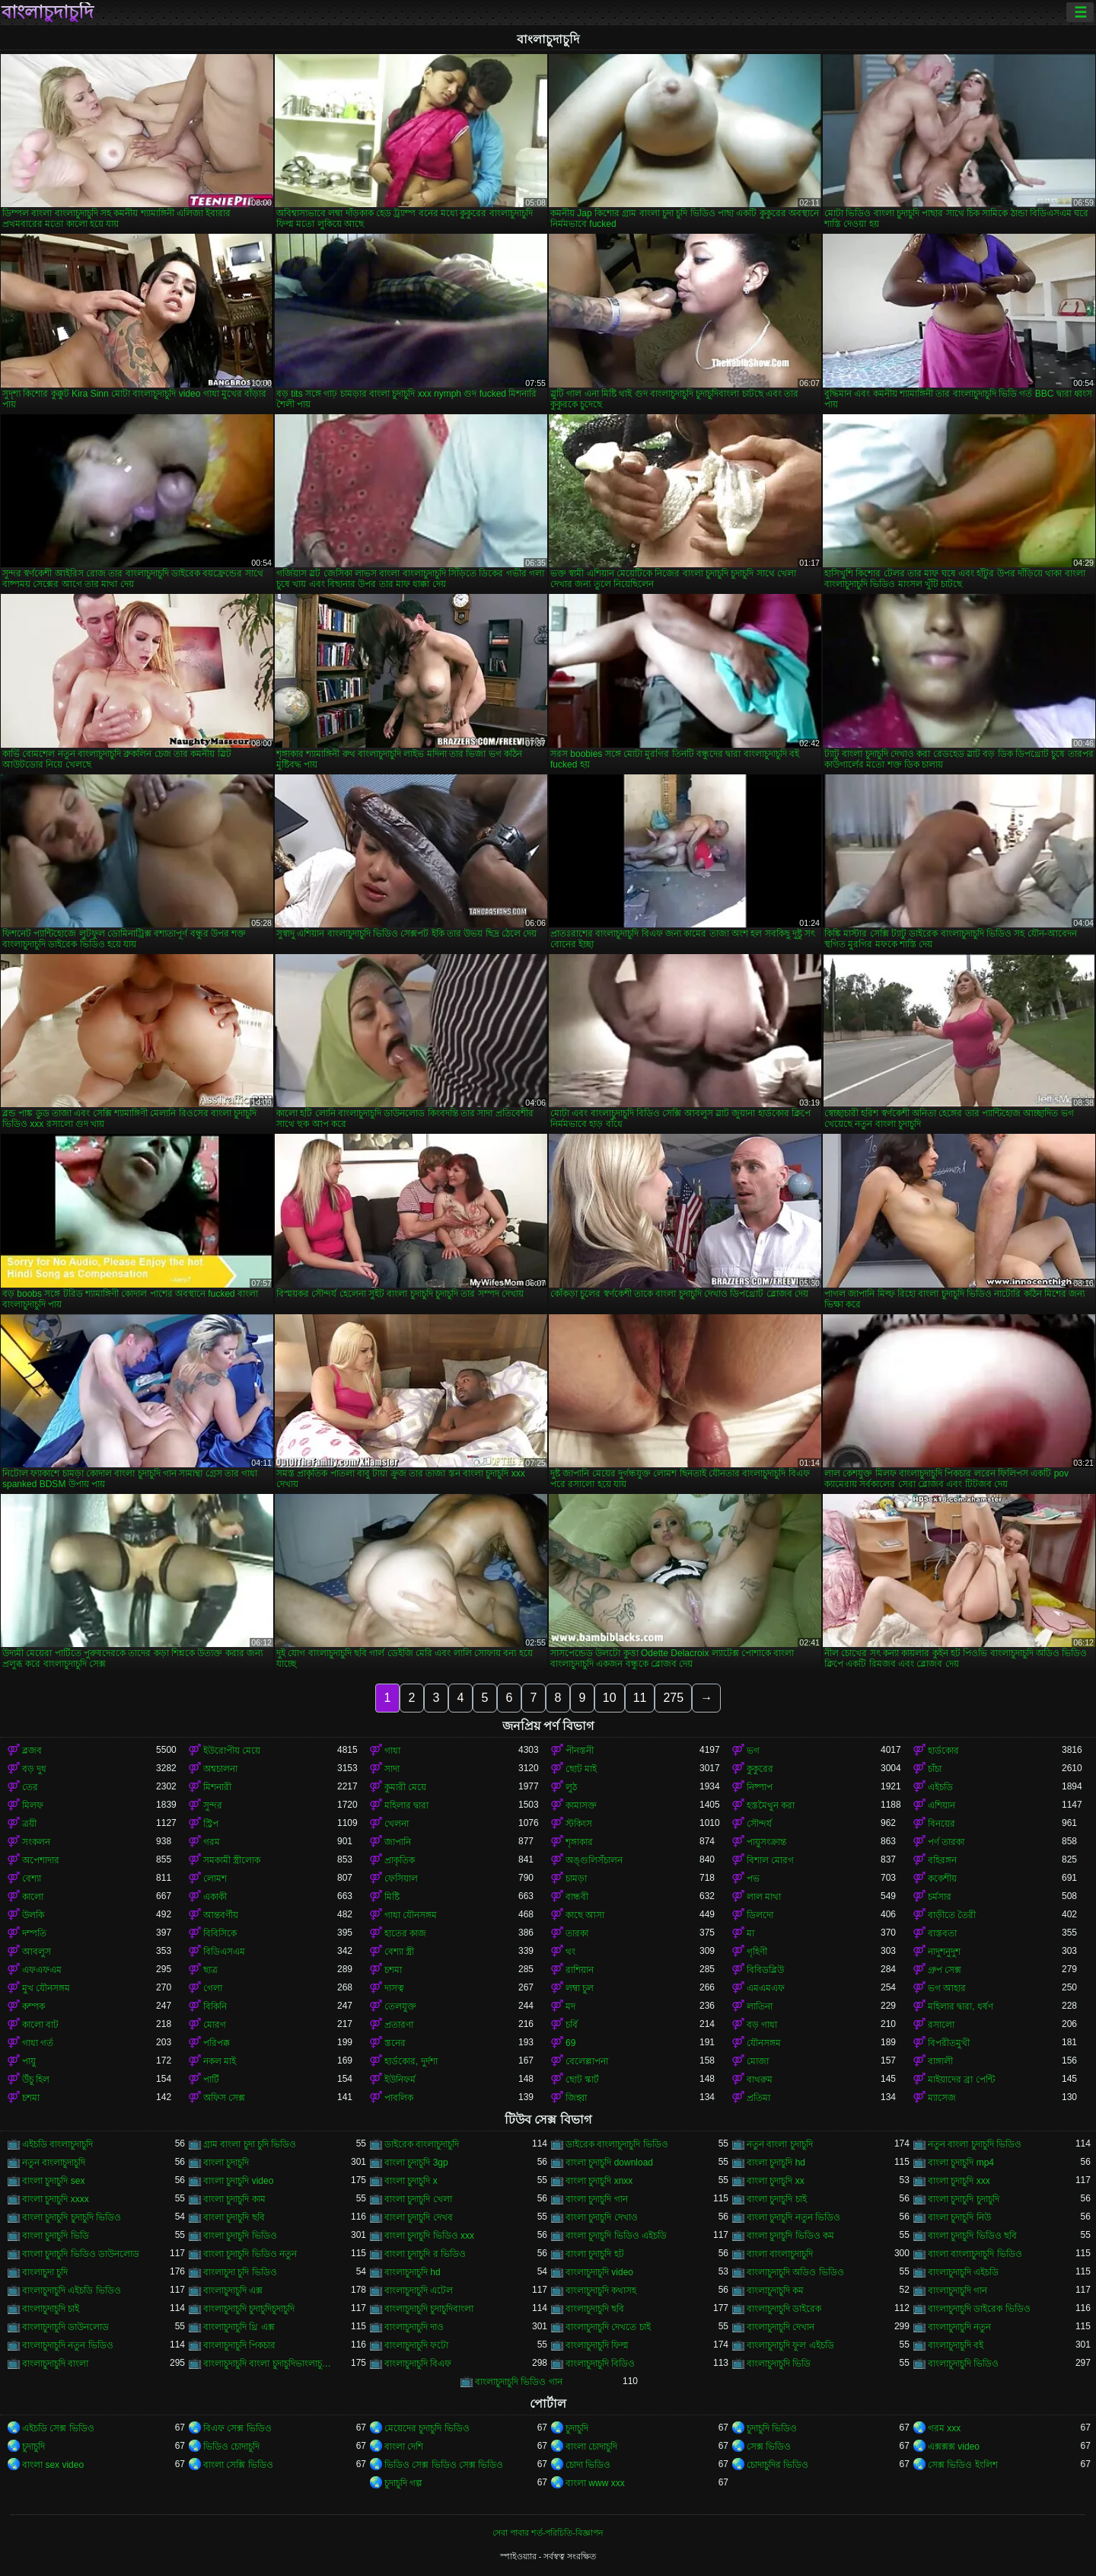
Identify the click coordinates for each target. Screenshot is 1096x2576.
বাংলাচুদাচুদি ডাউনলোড (65, 2327)
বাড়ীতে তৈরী (952, 1915)
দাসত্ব (394, 1988)
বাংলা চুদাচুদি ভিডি (55, 2235)
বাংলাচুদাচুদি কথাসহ (601, 2290)
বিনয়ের (941, 1823)
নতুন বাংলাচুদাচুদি (53, 2162)
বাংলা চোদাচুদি (591, 2446)
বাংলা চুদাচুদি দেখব (418, 2217)
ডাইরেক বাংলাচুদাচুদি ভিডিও (617, 2144)
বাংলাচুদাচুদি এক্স (233, 2290)
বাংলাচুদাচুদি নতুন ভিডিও (67, 2345)
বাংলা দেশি (403, 2446)
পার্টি (211, 2079)
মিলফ (32, 1805)
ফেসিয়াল (401, 1878)
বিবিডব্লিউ (765, 1970)
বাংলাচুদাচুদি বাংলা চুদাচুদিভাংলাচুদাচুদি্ (270, 2363)
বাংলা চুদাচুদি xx (775, 2180)
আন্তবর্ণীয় (220, 1915)
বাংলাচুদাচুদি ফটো (416, 2345)
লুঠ (571, 1787)
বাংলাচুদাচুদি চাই (50, 2308)
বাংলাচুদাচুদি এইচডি (963, 2272)
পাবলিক (398, 2097)
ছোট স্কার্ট (582, 2079)
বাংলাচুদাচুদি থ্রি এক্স (239, 2327)
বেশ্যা (31, 1878)
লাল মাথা (764, 1896)
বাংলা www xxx (595, 2483)
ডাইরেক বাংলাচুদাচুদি (421, 2144)
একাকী (215, 1896)
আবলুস (36, 1951)
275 (673, 1697)
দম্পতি (34, 1933)
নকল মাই (219, 2061)
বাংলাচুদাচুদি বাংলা (55, 2363)
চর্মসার (939, 1896)
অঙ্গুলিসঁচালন (594, 1860)
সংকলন (36, 1842)
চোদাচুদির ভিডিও (777, 2464)
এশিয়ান (941, 1805)
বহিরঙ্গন (942, 1860)
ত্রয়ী (29, 1823)
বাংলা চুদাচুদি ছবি (234, 2217)
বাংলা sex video (53, 2464)
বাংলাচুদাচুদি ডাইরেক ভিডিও (979, 2308)
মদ (570, 2006)
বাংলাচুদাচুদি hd (412, 2272)
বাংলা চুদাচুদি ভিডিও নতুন (250, 2254)
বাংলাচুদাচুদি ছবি (595, 2308)
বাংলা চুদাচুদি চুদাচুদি (963, 2199)
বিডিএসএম (224, 1951)
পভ (753, 1878)
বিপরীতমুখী (949, 2043)
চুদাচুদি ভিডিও (772, 2428)
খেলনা (396, 1823)
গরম (211, 1842)
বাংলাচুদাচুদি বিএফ (417, 2363)
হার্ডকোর (943, 1750)
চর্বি (572, 2024)
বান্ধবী (577, 1896)
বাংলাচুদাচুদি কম (775, 2290)
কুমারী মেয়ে (405, 1787)
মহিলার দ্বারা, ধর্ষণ (960, 2006)
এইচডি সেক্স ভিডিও (58, 2428)
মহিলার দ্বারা (406, 1805)
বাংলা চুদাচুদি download (609, 2162)
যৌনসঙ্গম (764, 2043)
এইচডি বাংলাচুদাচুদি (57, 2144)
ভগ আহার (947, 1988)
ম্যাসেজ (942, 2097)
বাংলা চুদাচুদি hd (776, 2162)
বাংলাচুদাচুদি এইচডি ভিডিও (71, 2290)
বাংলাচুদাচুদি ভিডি (779, 2363)
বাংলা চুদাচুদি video (238, 2180)
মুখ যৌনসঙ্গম (46, 1988)
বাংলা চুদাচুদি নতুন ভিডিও (793, 2217)
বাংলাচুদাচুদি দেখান (780, 2327)
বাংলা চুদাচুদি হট (595, 2254)
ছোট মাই (581, 1769)
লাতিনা (760, 2006)
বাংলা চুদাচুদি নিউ (959, 2217)
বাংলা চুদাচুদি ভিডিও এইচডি (616, 2235)
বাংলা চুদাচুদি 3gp (416, 2162)
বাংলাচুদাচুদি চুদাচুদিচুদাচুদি (249, 2308)
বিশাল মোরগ (770, 1860)
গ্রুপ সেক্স (944, 1970)
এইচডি (940, 1787)
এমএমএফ (766, 1988)
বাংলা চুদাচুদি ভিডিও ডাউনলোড (80, 2254)
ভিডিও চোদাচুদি (231, 2446)
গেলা (212, 1988)
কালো (32, 1896)
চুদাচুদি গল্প (403, 2483)
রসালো (941, 2024)
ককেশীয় (942, 1878)
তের (30, 1787)
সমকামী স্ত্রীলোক (231, 1860)
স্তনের (395, 2043)
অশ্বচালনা (220, 1769)
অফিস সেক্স (224, 2097)
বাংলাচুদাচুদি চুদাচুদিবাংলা (428, 2308)
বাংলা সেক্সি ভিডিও (238, 2464)
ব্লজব (32, 1750)
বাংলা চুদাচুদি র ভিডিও (425, 2254)
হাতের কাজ (405, 1933)
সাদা (392, 1769)
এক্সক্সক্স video (954, 2446)
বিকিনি (215, 2006)
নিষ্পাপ (760, 1787)
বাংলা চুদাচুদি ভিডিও (240, 2235)
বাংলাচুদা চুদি (45, 2272)
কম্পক (33, 2006)
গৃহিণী (757, 1951)
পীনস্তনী (580, 1750)
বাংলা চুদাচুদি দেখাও (602, 2217)
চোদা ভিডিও (588, 2464)
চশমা (393, 1970)
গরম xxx (944, 2428)
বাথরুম (760, 2079)
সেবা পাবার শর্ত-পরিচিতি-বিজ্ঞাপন (548, 2532)
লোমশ (215, 1878)
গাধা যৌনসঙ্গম (410, 1915)
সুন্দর (212, 1805)
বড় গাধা (762, 2024)
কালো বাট (40, 2024)
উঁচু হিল (35, 2079)
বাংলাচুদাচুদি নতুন (959, 2327)
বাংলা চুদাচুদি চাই (777, 2199)
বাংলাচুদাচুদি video (599, 2272)
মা (750, 1933)
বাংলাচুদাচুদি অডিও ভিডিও (795, 2272)
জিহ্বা (576, 2097)
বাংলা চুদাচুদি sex (53, 2180)
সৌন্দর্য (759, 1823)
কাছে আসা (585, 1915)
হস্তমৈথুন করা (771, 1805)
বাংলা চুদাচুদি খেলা (418, 2199)
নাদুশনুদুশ (944, 1951)
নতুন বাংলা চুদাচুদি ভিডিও (974, 2144)
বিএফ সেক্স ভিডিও (237, 2428)
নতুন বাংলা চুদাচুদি (780, 2144)
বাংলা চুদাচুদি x (411, 2180)
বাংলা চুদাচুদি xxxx (55, 2199)
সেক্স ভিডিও (769, 2446)
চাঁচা (934, 1769)
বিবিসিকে (220, 1933)
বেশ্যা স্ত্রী (399, 1951)
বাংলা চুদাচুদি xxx (959, 2180)
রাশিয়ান (580, 1970)
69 (570, 2043)
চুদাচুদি (577, 2428)
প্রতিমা (758, 2097)
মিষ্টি (392, 1896)
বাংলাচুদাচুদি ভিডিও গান (518, 2381)
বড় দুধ (34, 1769)
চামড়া (576, 1878)
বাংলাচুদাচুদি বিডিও (600, 2363)
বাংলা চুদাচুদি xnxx (599, 2180)
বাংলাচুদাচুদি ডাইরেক (784, 2308)
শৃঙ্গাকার (579, 1842)
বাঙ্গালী (940, 2061)
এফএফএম (42, 1970)
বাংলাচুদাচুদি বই (955, 2345)
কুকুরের (760, 1769)
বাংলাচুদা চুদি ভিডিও (240, 2272)
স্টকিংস (579, 1823)
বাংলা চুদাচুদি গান (597, 2199)
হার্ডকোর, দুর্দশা (411, 2061)
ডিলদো (760, 1915)
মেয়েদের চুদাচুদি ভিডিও (427, 2428)
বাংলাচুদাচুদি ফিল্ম (597, 2345)
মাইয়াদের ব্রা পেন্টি (961, 2079)
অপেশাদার (40, 1860)
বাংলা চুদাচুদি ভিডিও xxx (429, 2235)
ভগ (753, 1750)
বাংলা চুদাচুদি (226, 2162)
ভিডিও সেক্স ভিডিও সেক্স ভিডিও (443, 2464)
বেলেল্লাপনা (587, 2061)
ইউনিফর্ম (400, 2079)
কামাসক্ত (581, 1805)
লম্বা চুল (580, 1988)
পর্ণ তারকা (946, 1842)
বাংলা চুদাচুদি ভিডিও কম (790, 2235)
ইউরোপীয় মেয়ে (231, 1750)
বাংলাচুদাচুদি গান (957, 2290)
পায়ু (29, 2061)
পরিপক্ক (216, 2043)
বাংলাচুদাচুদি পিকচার (239, 2345)
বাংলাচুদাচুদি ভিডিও (963, 2363)
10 (609, 1697)
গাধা (392, 1750)
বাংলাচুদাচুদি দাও (414, 2327)
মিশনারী (217, 1787)
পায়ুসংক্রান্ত (766, 1842)
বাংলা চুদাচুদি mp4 (961, 2162)
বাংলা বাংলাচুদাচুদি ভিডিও (975, 2254)
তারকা (577, 1933)
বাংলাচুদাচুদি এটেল (418, 2290)
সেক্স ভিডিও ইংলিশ (963, 2464)
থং (570, 1951)
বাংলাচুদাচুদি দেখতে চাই (608, 2327)
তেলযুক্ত (400, 2006)
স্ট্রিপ (210, 1823)
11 (640, 1697)
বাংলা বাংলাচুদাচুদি (780, 2254)
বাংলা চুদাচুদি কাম (234, 2199)
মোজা (758, 2061)
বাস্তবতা (942, 1933)
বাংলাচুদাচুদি (48, 12)
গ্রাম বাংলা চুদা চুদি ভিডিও (249, 2144)
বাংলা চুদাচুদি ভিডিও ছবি (972, 2235)
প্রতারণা (398, 2024)
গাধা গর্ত (37, 2043)
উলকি (33, 1915)
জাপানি (397, 1842)
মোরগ (214, 2024)
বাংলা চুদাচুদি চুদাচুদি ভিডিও (71, 2217)
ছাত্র (210, 1970)
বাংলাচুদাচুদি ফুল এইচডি (790, 2345)
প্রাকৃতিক (399, 1860)
